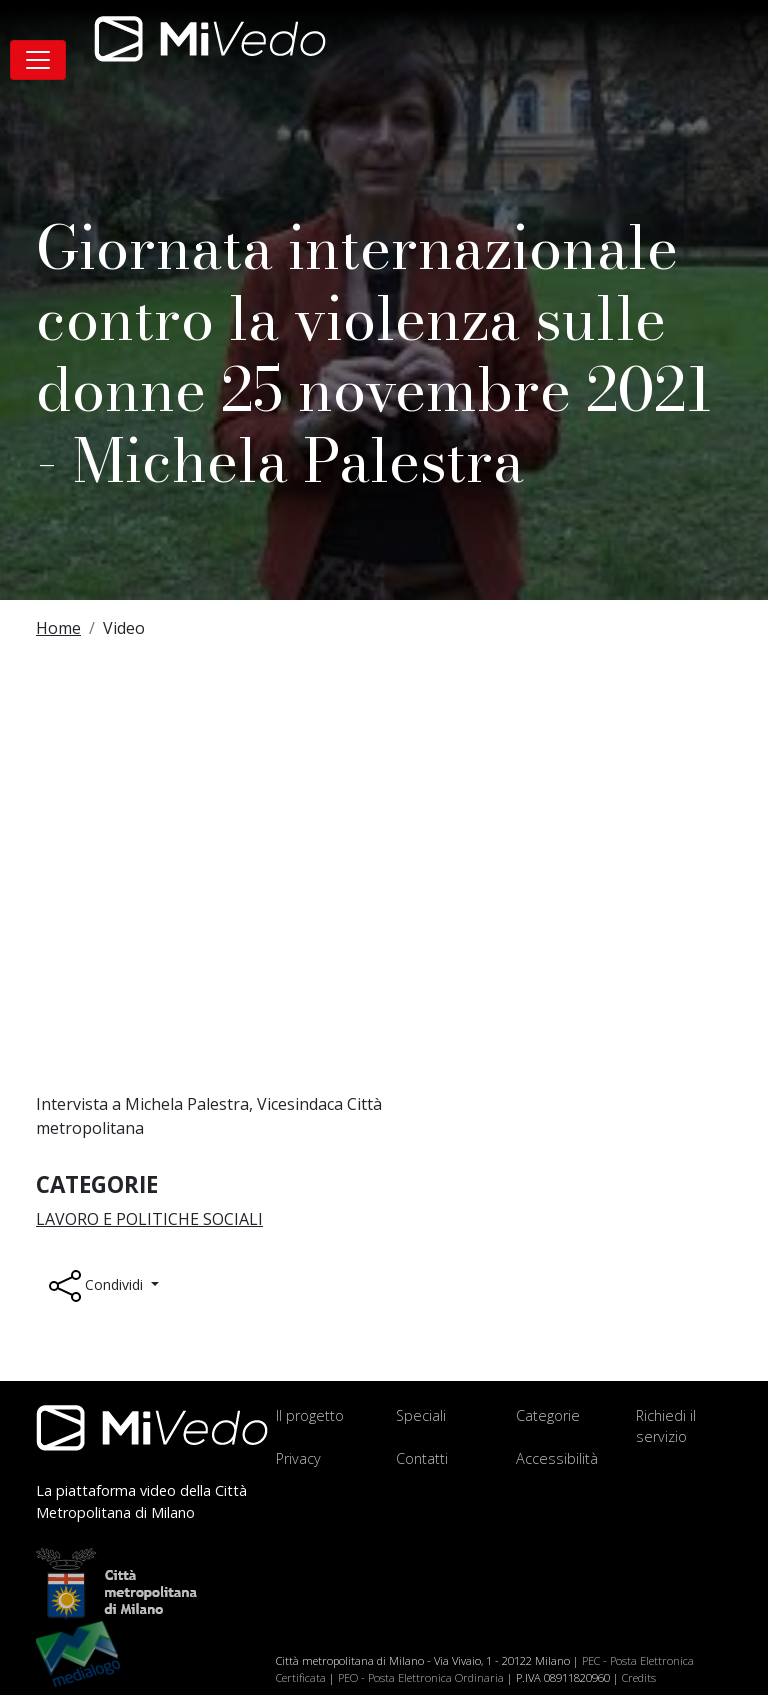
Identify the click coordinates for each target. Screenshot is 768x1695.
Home (58, 628)
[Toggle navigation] (38, 60)
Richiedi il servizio (666, 1426)
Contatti (422, 1458)
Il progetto (310, 1415)
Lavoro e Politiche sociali (149, 1219)
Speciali (421, 1415)
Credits (639, 1677)
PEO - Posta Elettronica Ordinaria (421, 1677)
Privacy (298, 1458)
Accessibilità (557, 1458)
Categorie (548, 1415)
